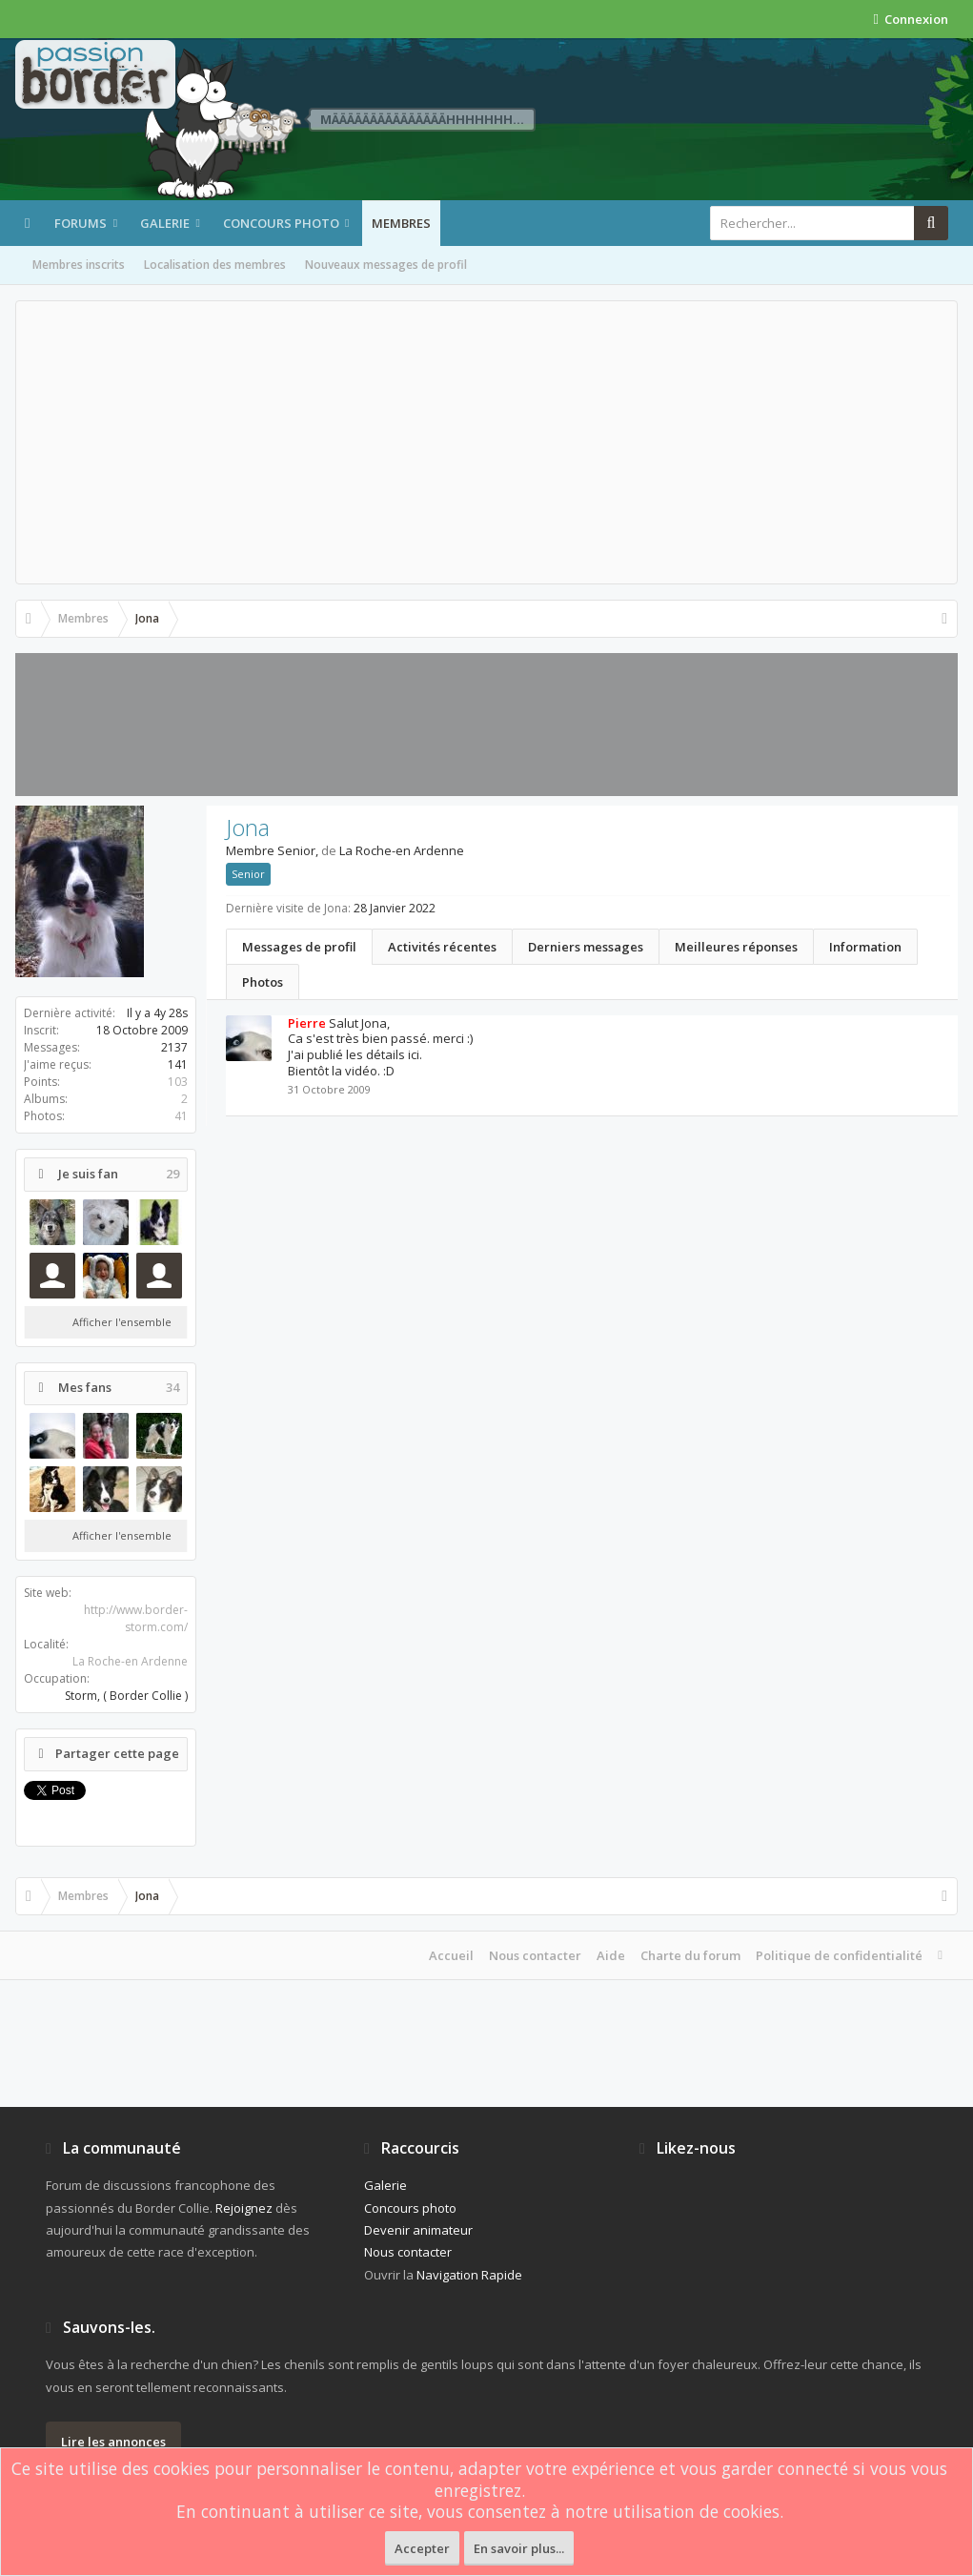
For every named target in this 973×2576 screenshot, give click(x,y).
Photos (262, 982)
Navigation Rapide (469, 2274)
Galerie (165, 223)
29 (172, 1174)
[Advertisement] (486, 442)
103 (178, 1081)
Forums (80, 223)
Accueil (451, 1955)
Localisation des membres (215, 264)
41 (181, 1116)
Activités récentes (442, 946)
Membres (401, 223)
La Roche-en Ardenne (130, 1661)
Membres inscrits (78, 264)
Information (865, 946)
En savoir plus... (519, 2548)
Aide (611, 1955)
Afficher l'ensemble (122, 1322)
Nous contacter (535, 1955)
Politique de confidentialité (839, 1955)
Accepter (422, 2548)
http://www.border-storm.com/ (136, 1618)
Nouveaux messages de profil (386, 264)
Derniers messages (585, 946)
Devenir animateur (418, 2230)
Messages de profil (299, 946)
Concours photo (281, 223)
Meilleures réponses (736, 946)
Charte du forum (690, 1955)
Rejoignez (244, 2208)
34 (172, 1388)
